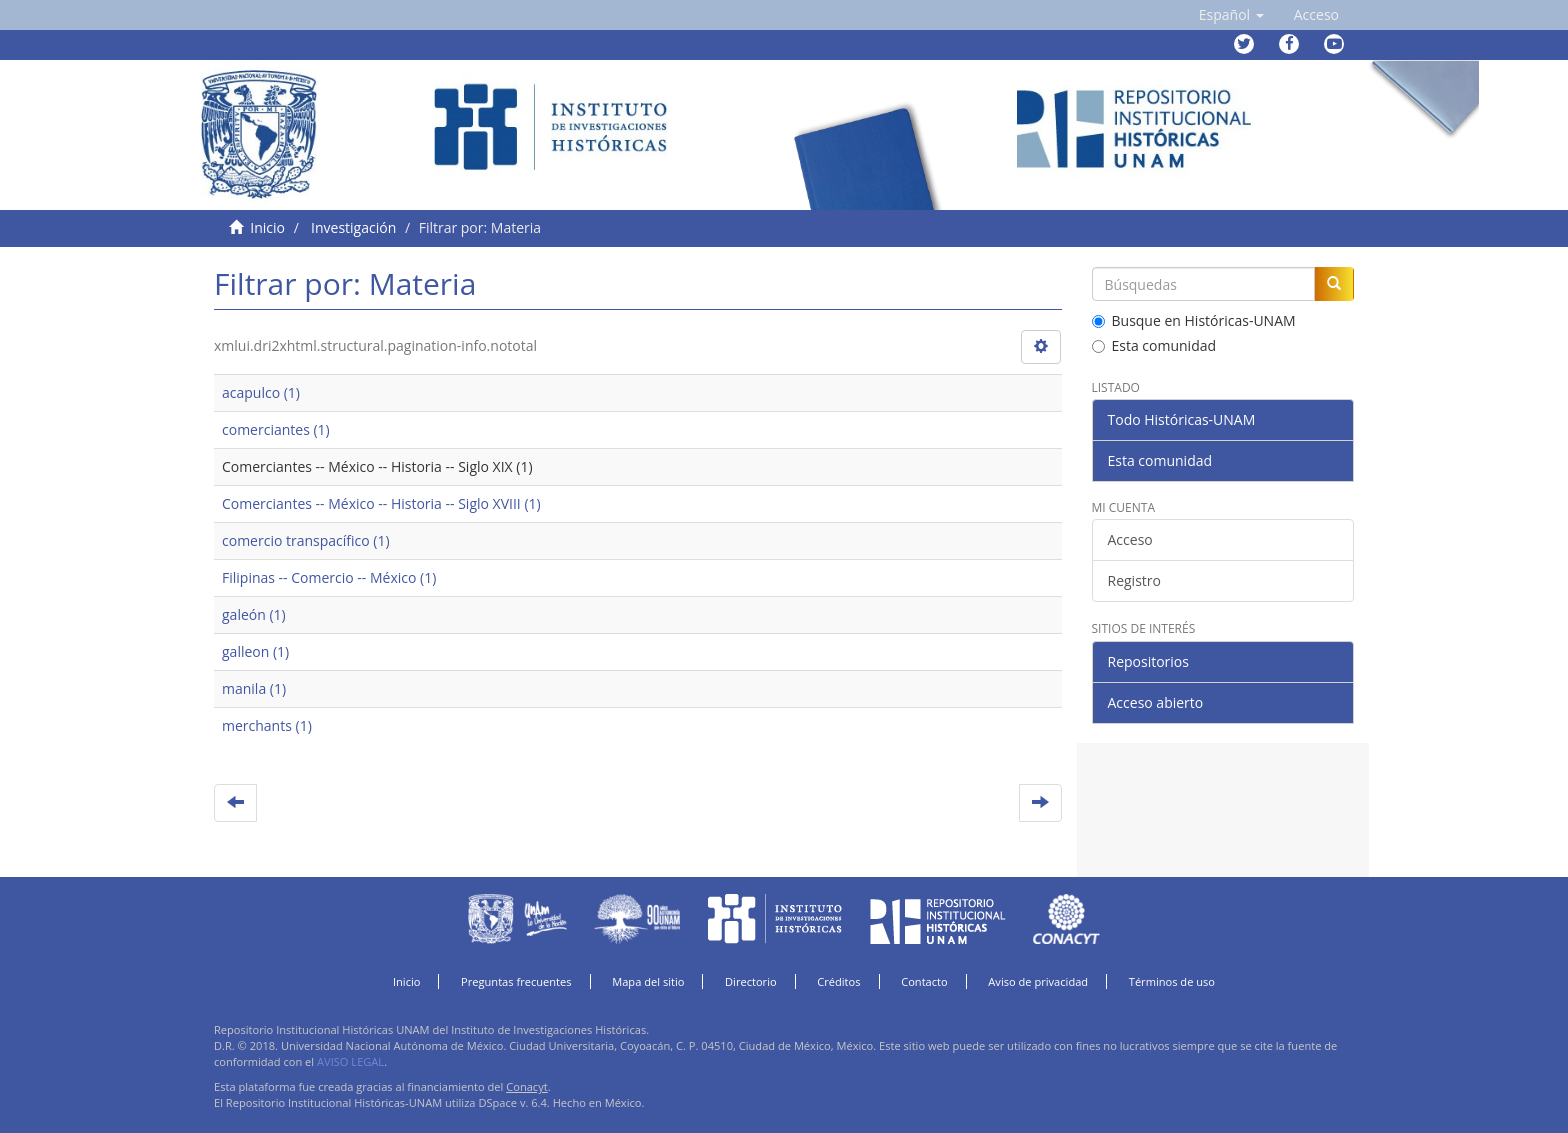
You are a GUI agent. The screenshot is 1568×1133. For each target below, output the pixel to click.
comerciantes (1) (276, 429)
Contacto (924, 981)
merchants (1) (267, 725)
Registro (1134, 580)
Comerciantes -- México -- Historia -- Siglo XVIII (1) (381, 503)
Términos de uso (1172, 981)
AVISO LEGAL (350, 1061)
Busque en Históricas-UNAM (1194, 320)
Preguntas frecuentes (516, 981)
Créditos (838, 981)
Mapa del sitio (648, 981)
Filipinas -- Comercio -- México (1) (329, 577)
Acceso (1130, 539)
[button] (1231, 15)
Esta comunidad (1154, 345)
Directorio (751, 981)
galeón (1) (254, 614)
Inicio (267, 227)
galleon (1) (255, 651)
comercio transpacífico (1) (306, 540)
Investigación (353, 227)
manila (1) (254, 688)
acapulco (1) (261, 392)
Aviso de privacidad (1038, 981)
